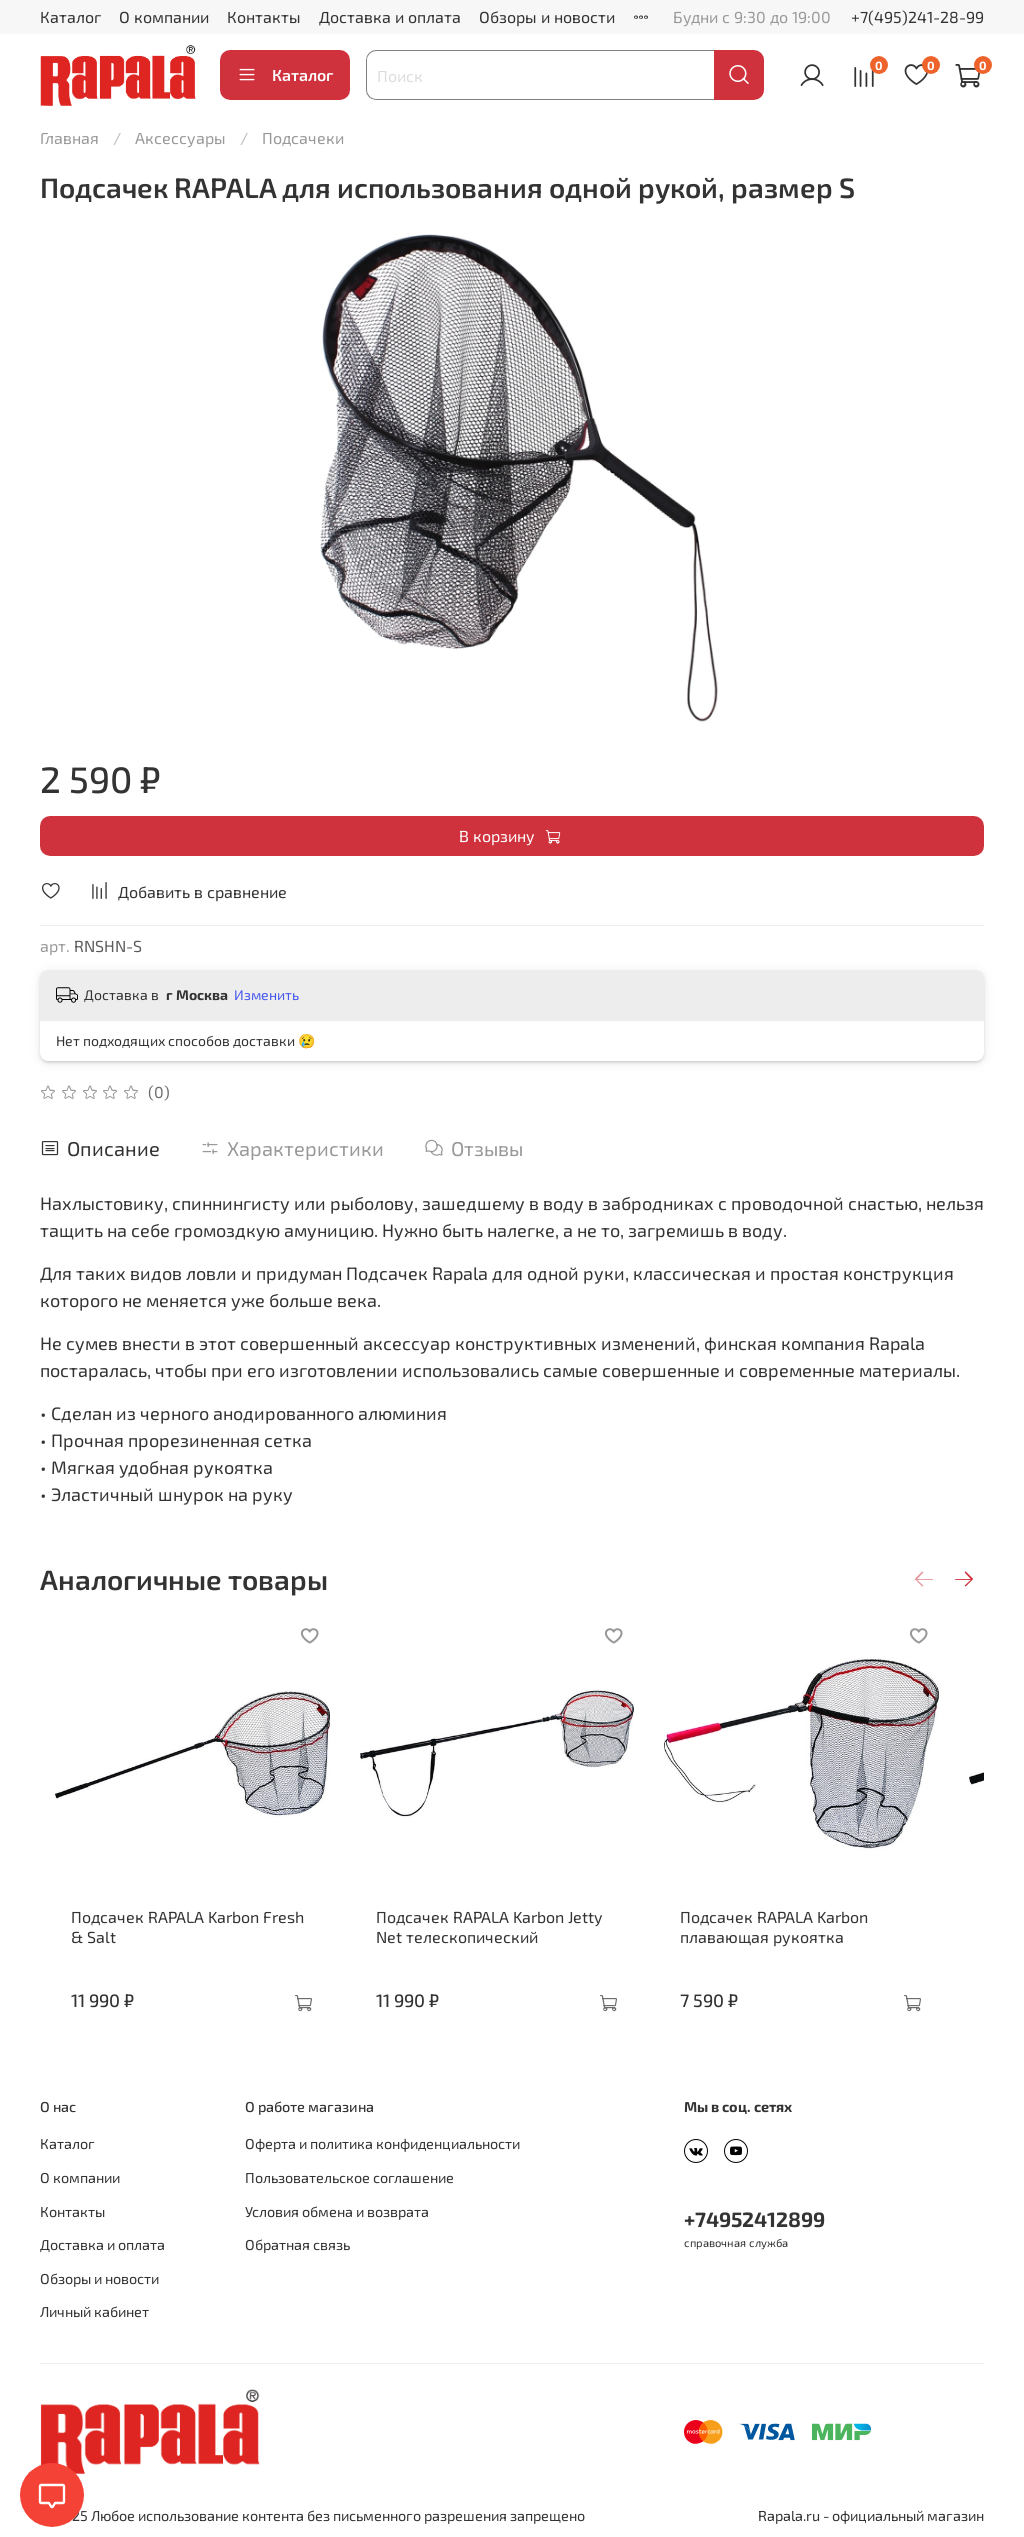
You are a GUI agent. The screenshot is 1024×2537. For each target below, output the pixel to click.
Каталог (70, 16)
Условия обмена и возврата (337, 2211)
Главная (69, 137)
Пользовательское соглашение (349, 2177)
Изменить (266, 994)
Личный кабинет (94, 2311)
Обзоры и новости (547, 16)
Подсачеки (303, 137)
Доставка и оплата (390, 16)
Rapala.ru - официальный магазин (871, 2515)
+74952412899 (754, 2218)
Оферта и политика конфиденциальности (382, 2143)
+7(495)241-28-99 (917, 16)
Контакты (264, 16)
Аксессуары (180, 137)
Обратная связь (297, 2244)
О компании (164, 16)
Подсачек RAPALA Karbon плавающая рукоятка (799, 1946)
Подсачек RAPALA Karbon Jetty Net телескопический (509, 1946)
